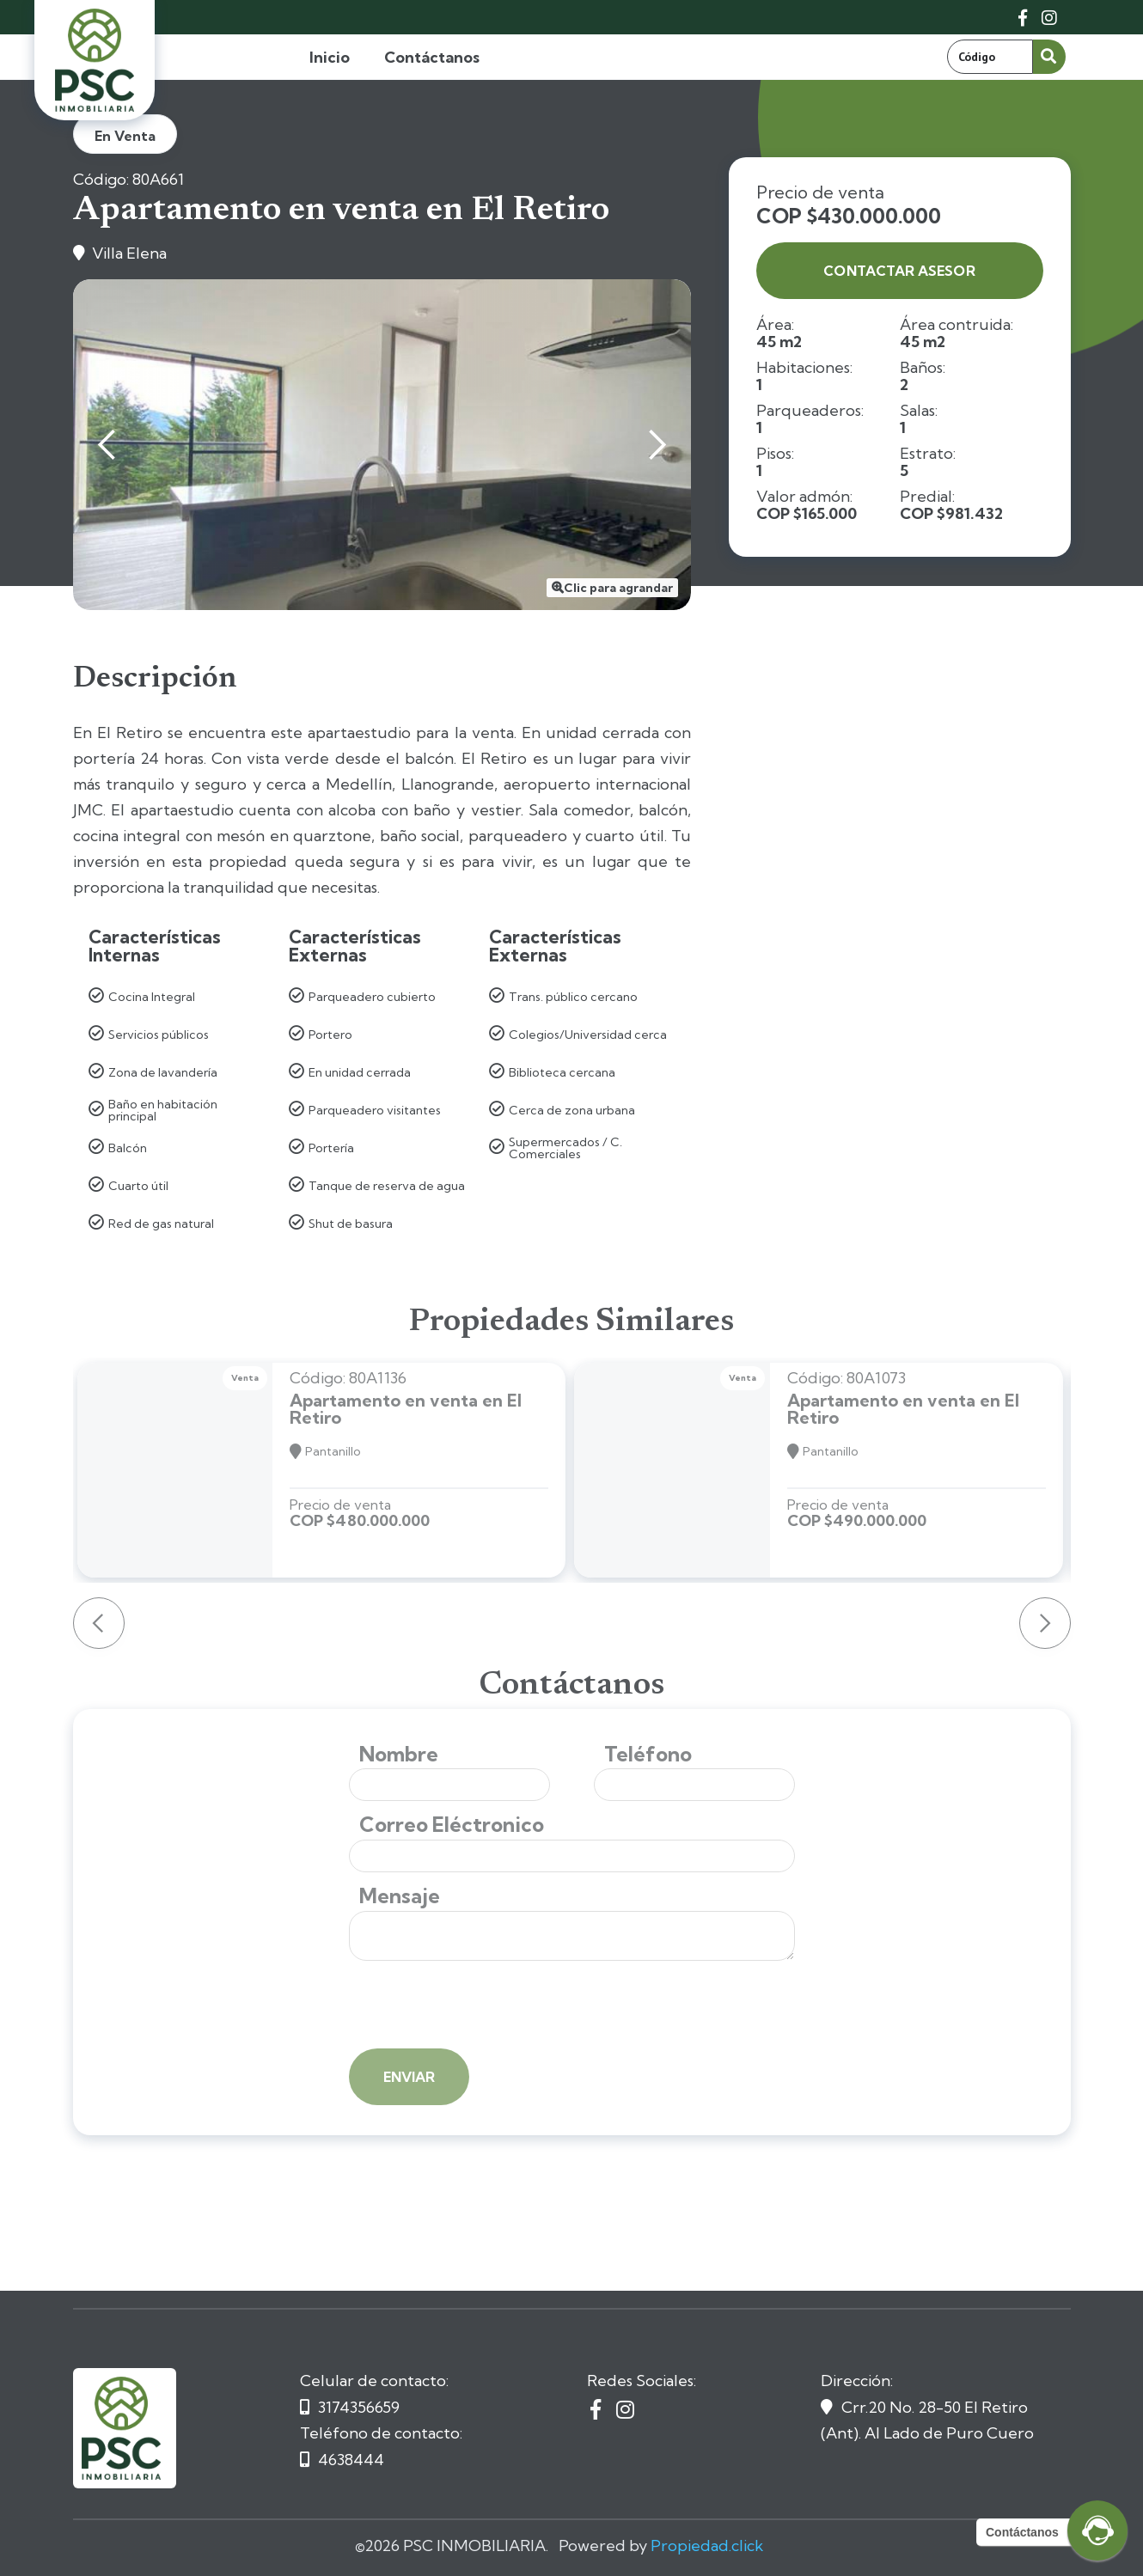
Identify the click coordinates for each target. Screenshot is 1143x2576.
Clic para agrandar (618, 588)
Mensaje (399, 1896)
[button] (107, 444)
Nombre (398, 1754)
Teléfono (648, 1754)
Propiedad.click (707, 2545)
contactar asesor (899, 270)
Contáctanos (432, 57)
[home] (94, 60)
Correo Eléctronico (451, 1824)
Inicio (329, 57)
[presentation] (479, 2006)
